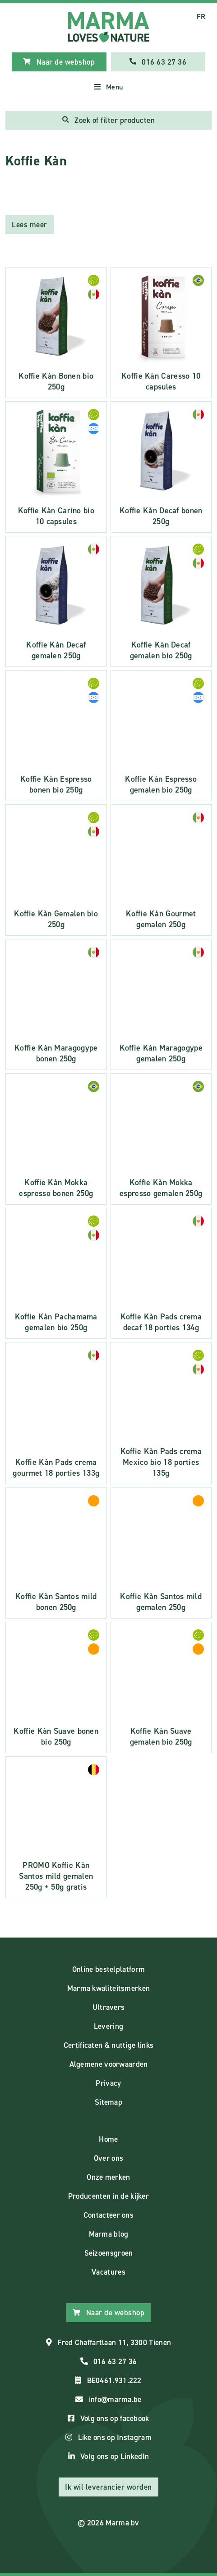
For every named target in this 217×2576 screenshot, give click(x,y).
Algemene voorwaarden (108, 2064)
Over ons (108, 2158)
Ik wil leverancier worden (108, 2487)
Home (108, 2139)
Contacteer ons (108, 2215)
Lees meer (29, 225)
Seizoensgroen (108, 2253)
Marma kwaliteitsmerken (108, 1988)
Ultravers (108, 2007)
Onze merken (108, 2177)
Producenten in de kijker (108, 2196)
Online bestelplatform (108, 1969)
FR (201, 16)
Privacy (108, 2083)
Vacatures (108, 2272)
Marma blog (109, 2234)
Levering (108, 2026)
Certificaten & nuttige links (108, 2045)
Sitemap (108, 2102)
